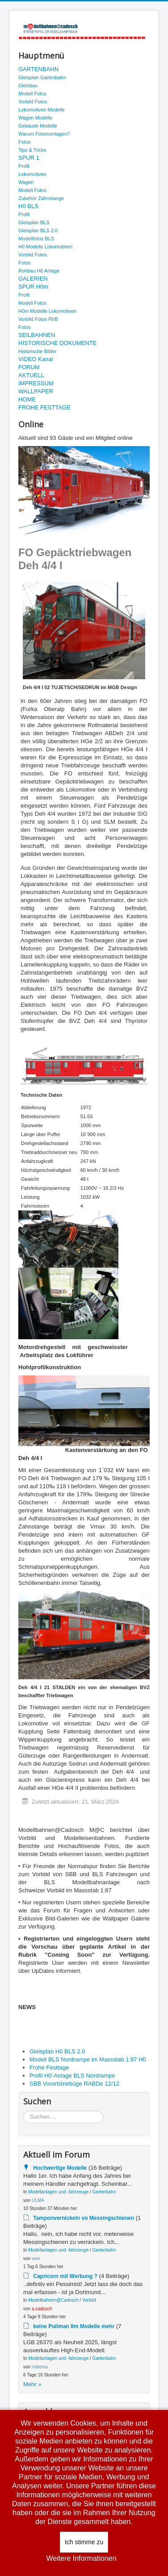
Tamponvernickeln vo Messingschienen (83, 2218)
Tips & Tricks (32, 150)
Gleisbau (28, 85)
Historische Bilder (37, 351)
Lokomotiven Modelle (41, 109)
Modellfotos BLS (36, 238)
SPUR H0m (33, 286)
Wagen (26, 182)
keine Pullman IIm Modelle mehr (73, 2326)
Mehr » (32, 2384)
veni (36, 2258)
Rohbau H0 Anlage (38, 270)
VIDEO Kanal (35, 359)
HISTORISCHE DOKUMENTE (57, 343)
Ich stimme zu (84, 2542)
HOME (27, 399)
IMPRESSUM (36, 383)
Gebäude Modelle (37, 125)
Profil (23, 166)
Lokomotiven (32, 174)
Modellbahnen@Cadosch (53, 2300)
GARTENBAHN (38, 69)
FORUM (29, 367)
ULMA (38, 2200)
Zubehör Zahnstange (41, 198)
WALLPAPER (35, 391)
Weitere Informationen (81, 2558)
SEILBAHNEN (36, 335)
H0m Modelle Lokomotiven (47, 311)
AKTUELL (31, 375)
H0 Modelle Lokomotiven (45, 246)
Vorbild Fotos (32, 101)
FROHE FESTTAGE (44, 407)
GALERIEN (33, 278)
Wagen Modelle (35, 117)
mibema (40, 2366)
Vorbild (89, 2300)
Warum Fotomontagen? (44, 133)
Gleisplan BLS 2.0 (38, 230)
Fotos (24, 142)
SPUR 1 (28, 157)
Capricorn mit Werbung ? (65, 2276)
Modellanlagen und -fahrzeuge (58, 2191)
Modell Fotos (32, 93)
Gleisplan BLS (34, 222)
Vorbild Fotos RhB (38, 319)
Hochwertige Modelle (60, 2168)
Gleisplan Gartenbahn (42, 77)
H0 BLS (28, 206)
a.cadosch (42, 2308)
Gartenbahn (104, 2191)
